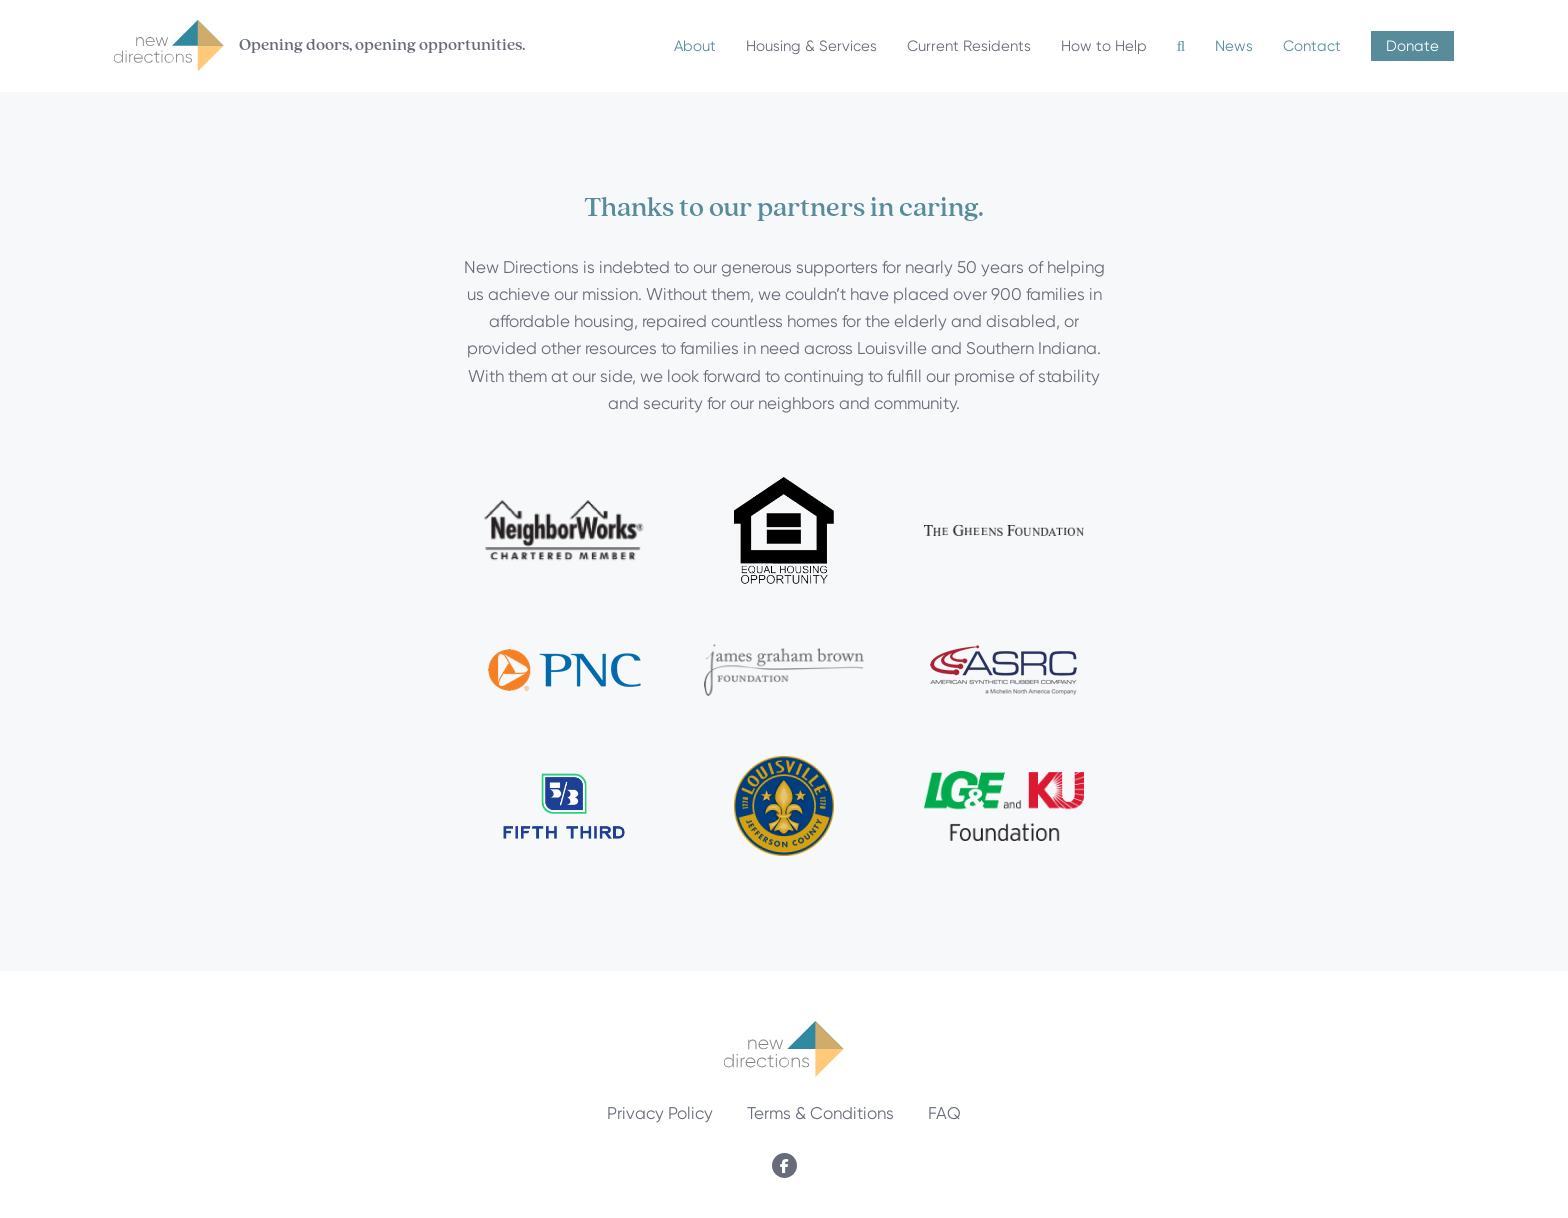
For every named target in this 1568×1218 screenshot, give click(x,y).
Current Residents (969, 46)
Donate (1412, 46)
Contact (1312, 46)
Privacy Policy (660, 1113)
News (1234, 46)
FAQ (944, 1113)
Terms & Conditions (820, 1113)
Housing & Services (811, 46)
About (695, 46)
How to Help (1104, 46)
